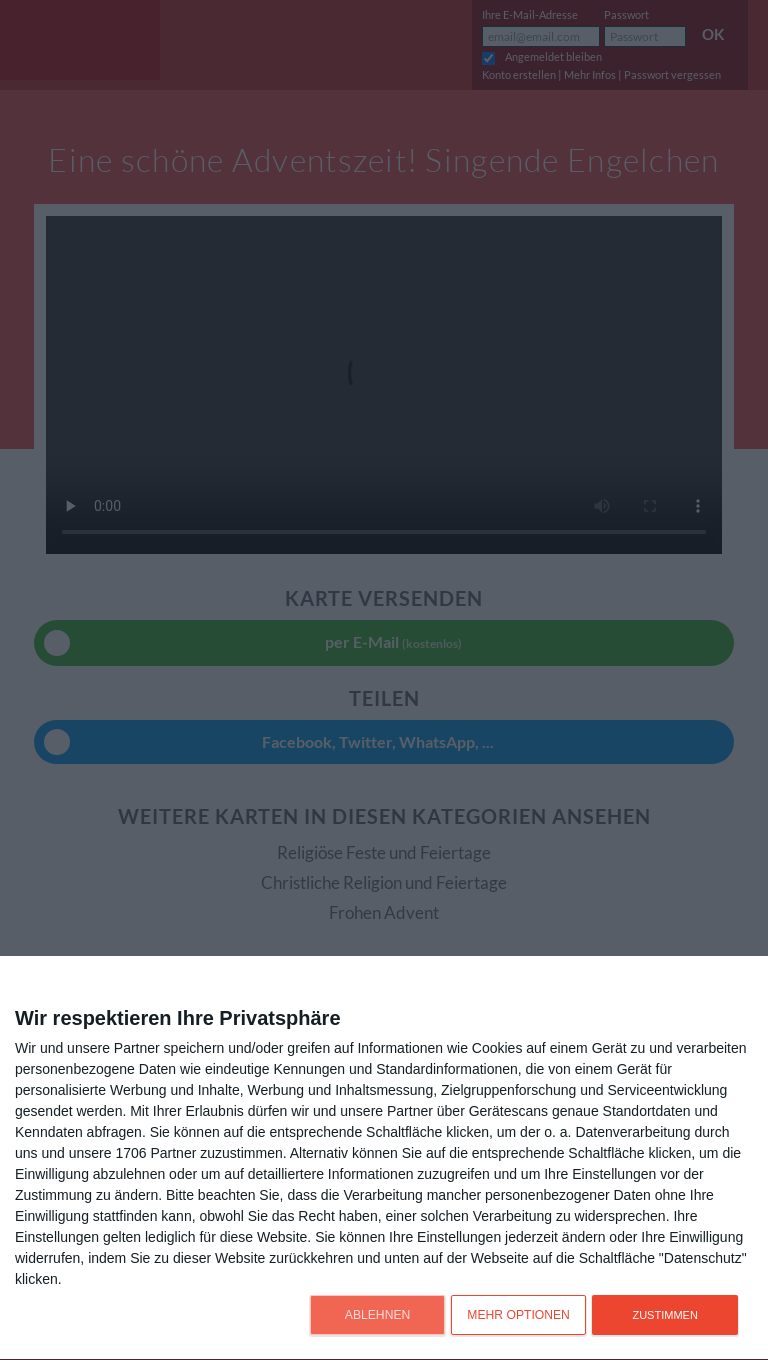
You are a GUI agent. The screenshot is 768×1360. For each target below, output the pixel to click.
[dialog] (384, 1158)
